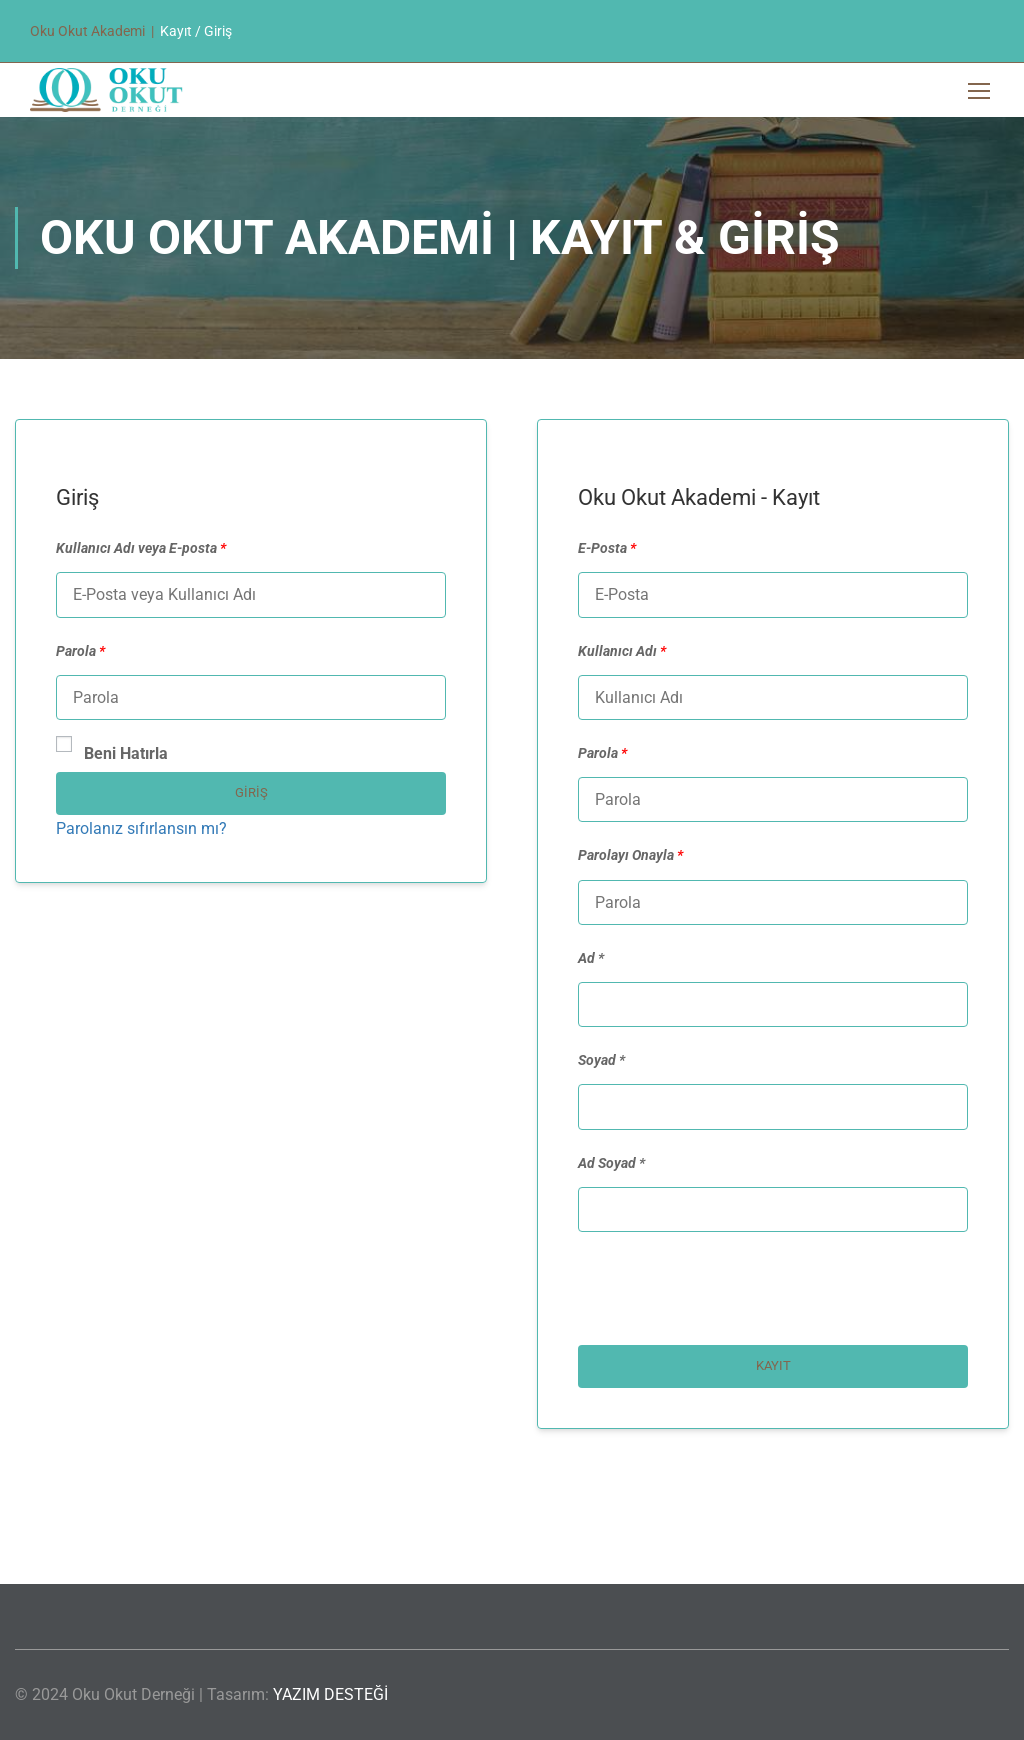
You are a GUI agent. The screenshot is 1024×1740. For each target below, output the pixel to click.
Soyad (597, 1060)
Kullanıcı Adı (622, 651)
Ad (586, 958)
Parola (80, 651)
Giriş (251, 792)
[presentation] (714, 1296)
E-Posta (607, 548)
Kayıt (773, 1365)
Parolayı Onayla (630, 855)
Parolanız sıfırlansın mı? (141, 828)
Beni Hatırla (112, 751)
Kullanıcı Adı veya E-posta (141, 548)
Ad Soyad (607, 1163)
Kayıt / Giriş (196, 31)
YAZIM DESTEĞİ (330, 1694)
